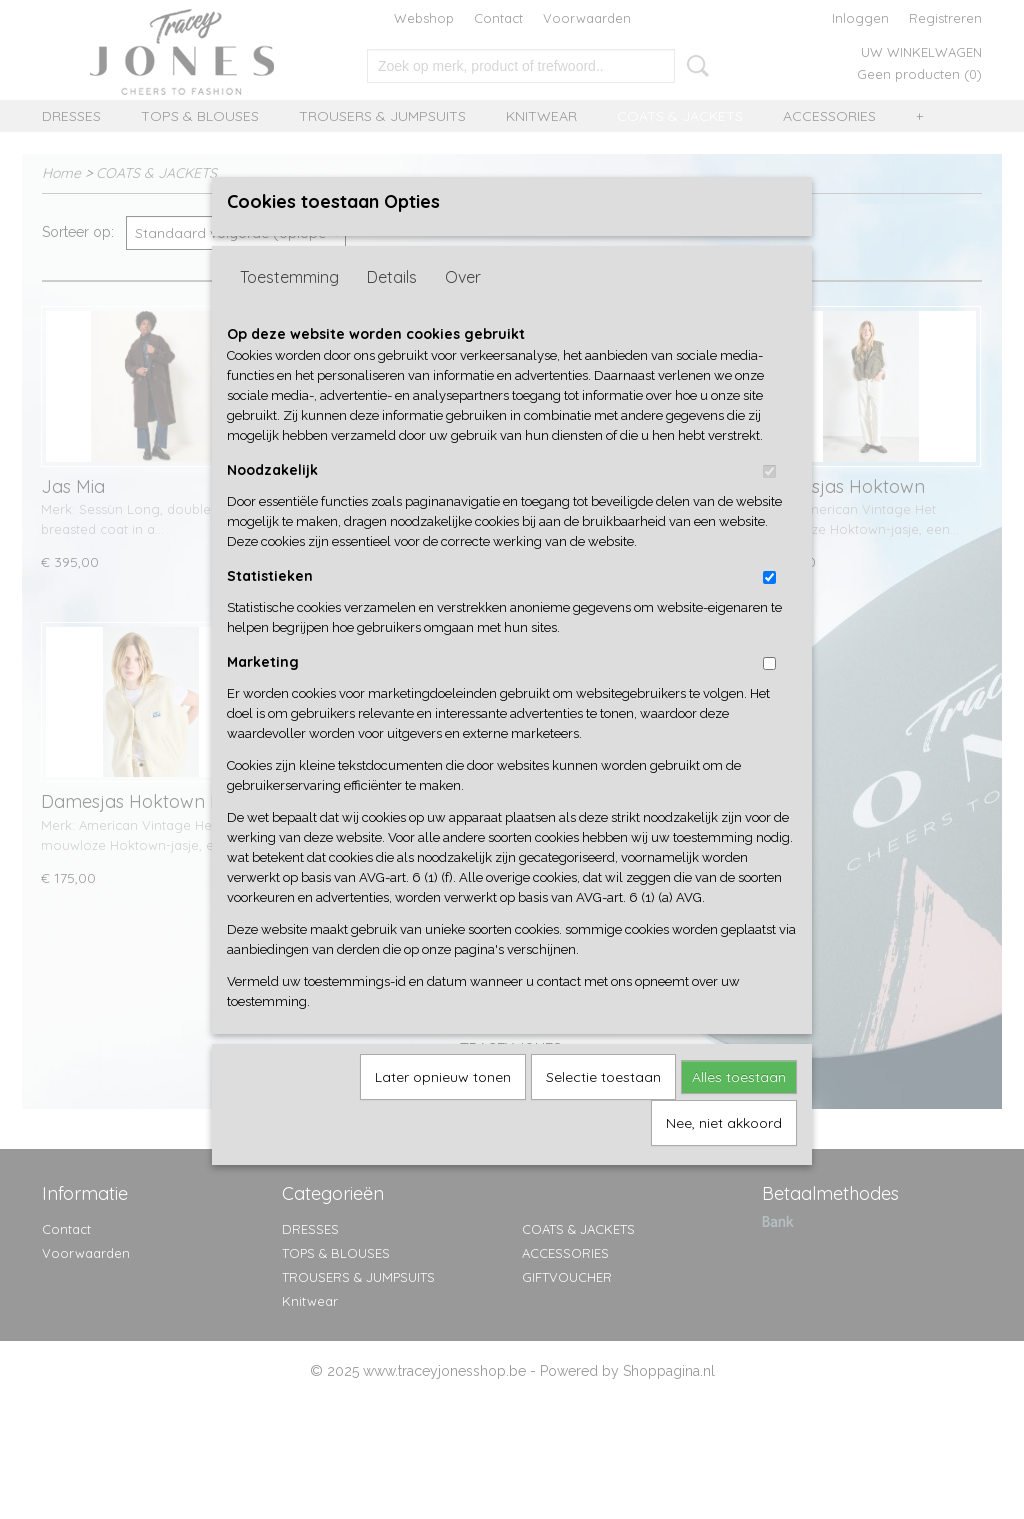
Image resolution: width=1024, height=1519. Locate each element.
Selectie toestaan (603, 1110)
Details (392, 310)
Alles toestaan (739, 1110)
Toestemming (289, 310)
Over (463, 310)
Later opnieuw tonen (443, 1110)
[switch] (769, 504)
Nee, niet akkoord (724, 1156)
